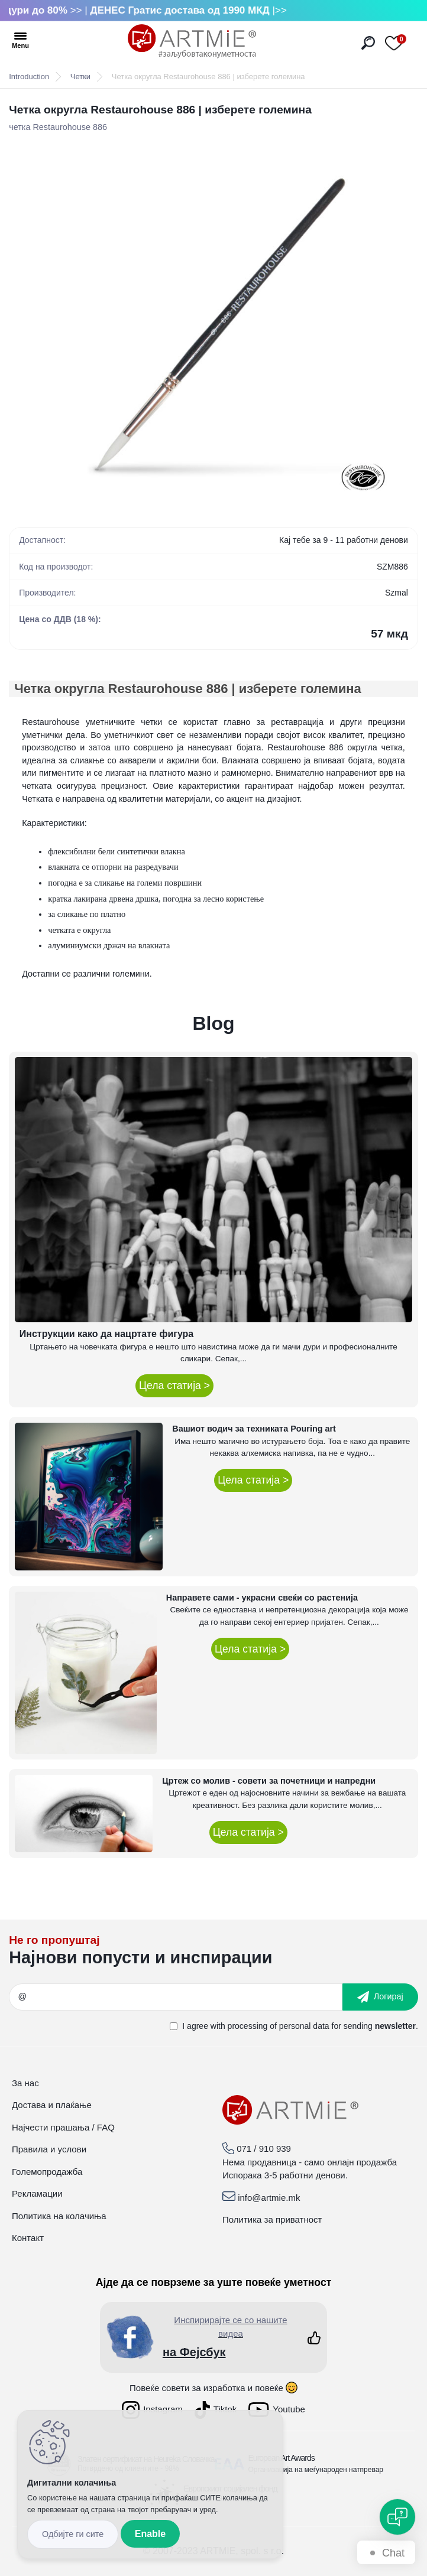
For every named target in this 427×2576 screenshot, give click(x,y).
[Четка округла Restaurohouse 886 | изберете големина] (213, 321)
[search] (368, 42)
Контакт (28, 2238)
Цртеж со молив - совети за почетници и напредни (269, 1780)
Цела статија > (174, 1385)
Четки (80, 76)
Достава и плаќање (52, 2105)
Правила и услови (49, 2149)
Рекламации (37, 2193)
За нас (25, 2083)
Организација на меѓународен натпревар (315, 2470)
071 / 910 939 (264, 2149)
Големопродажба (47, 2172)
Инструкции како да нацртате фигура (106, 1334)
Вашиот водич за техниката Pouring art (254, 1428)
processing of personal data (278, 2026)
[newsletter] (380, 1997)
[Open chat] (397, 2517)
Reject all (72, 2534)
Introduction (29, 76)
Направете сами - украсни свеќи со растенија (262, 1597)
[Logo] (192, 41)
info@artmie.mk (269, 2198)
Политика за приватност (272, 2219)
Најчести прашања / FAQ (63, 2127)
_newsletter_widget (213, 1954)
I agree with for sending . (300, 2026)
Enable (150, 2534)
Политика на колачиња (59, 2216)
